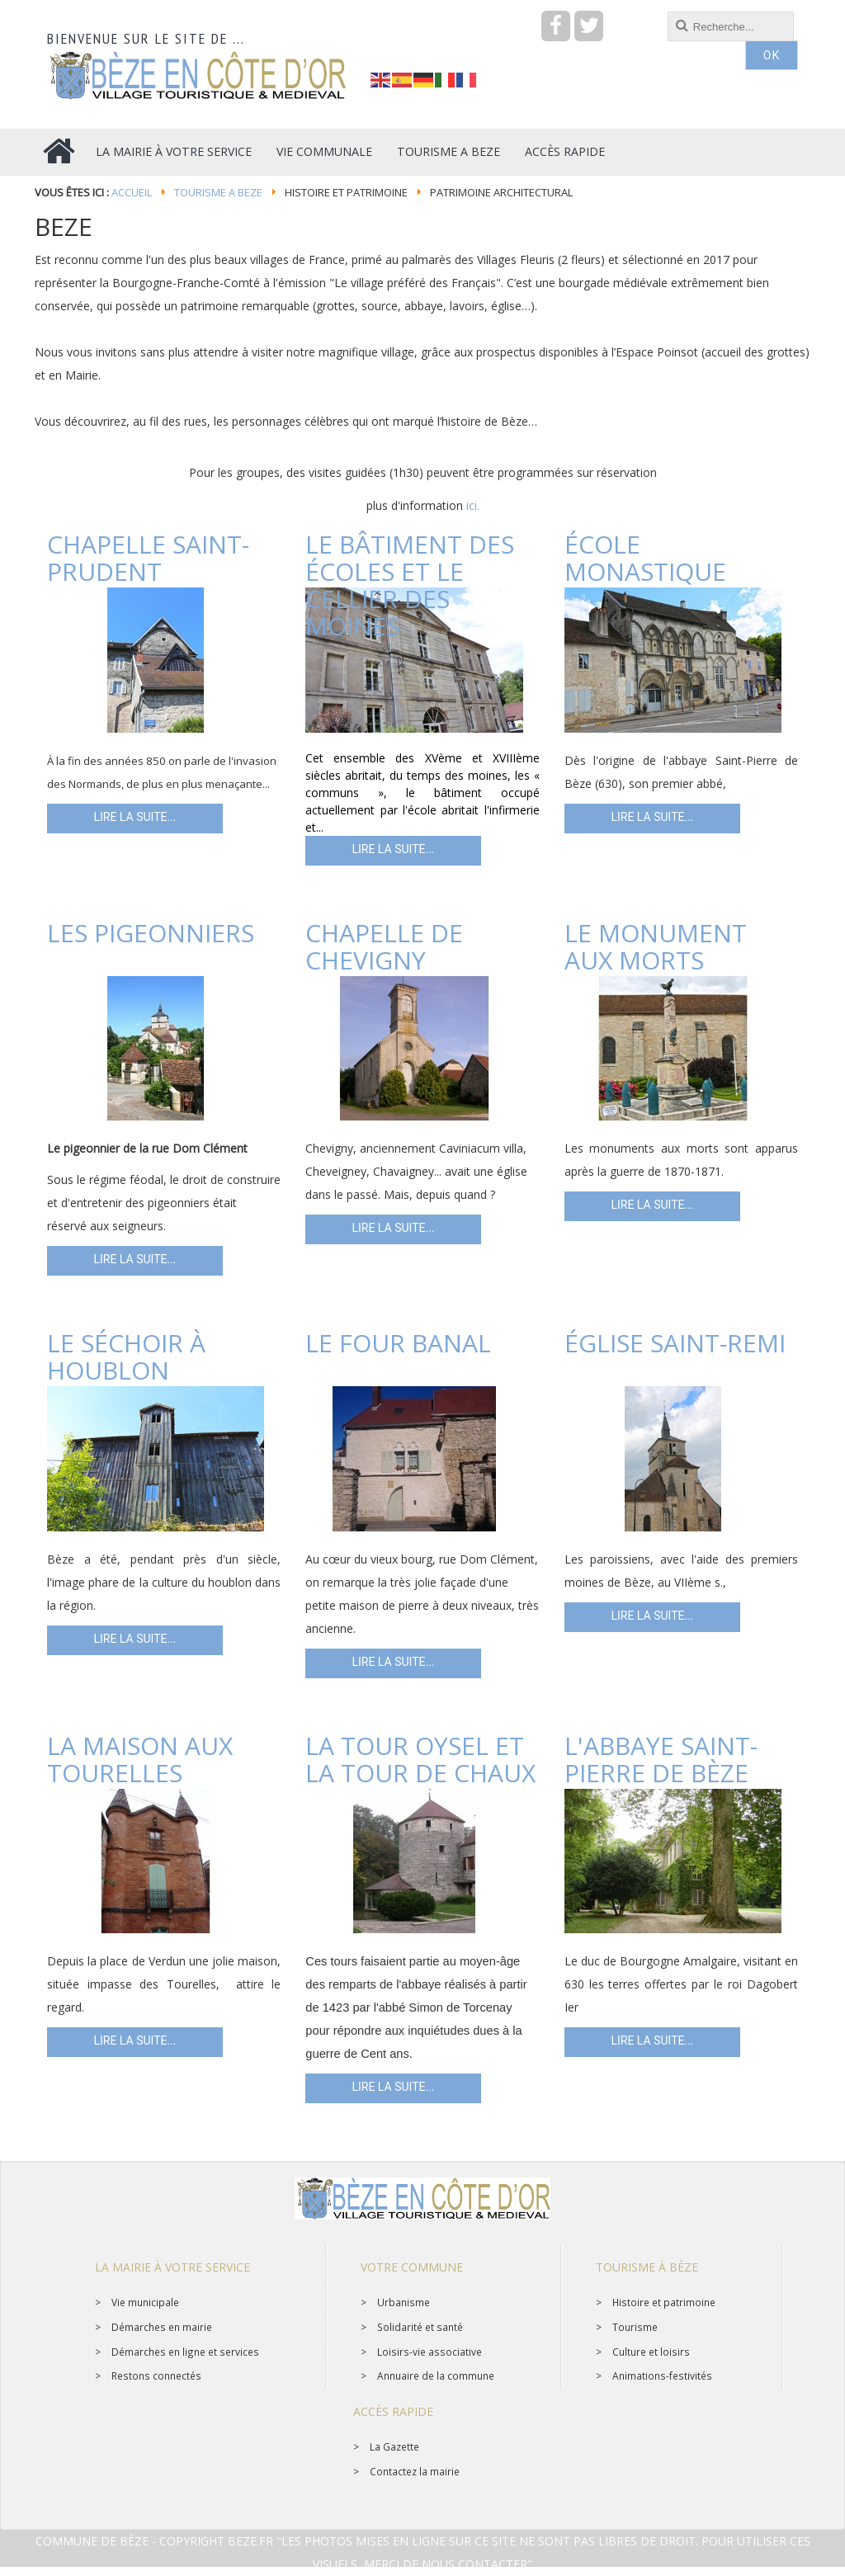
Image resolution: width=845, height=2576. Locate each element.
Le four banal (398, 1343)
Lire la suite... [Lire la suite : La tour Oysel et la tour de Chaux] (393, 2088)
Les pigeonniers (150, 933)
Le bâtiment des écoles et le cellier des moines (409, 585)
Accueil (131, 192)
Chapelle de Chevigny (384, 946)
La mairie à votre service (172, 2267)
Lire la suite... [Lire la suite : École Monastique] (652, 818)
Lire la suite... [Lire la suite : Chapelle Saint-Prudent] (135, 818)
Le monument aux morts (655, 946)
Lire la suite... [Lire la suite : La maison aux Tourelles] (135, 2042)
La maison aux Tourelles (140, 1759)
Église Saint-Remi (675, 1343)
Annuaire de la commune (435, 2375)
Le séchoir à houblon (126, 1356)
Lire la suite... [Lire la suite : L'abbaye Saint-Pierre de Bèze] (652, 2042)
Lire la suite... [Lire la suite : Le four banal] (393, 1663)
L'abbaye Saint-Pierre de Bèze (661, 1759)
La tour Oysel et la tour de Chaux (420, 1759)
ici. (472, 505)
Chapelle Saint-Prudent (148, 557)
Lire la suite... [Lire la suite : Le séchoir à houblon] (135, 1640)
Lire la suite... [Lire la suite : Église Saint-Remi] (652, 1617)
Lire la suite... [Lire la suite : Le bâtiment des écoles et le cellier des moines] (393, 851)
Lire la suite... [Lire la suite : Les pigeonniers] (135, 1261)
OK (771, 27)
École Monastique (645, 557)
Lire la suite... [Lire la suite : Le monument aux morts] (652, 1206)
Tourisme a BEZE (218, 192)
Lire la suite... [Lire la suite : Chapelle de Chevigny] (393, 1229)
